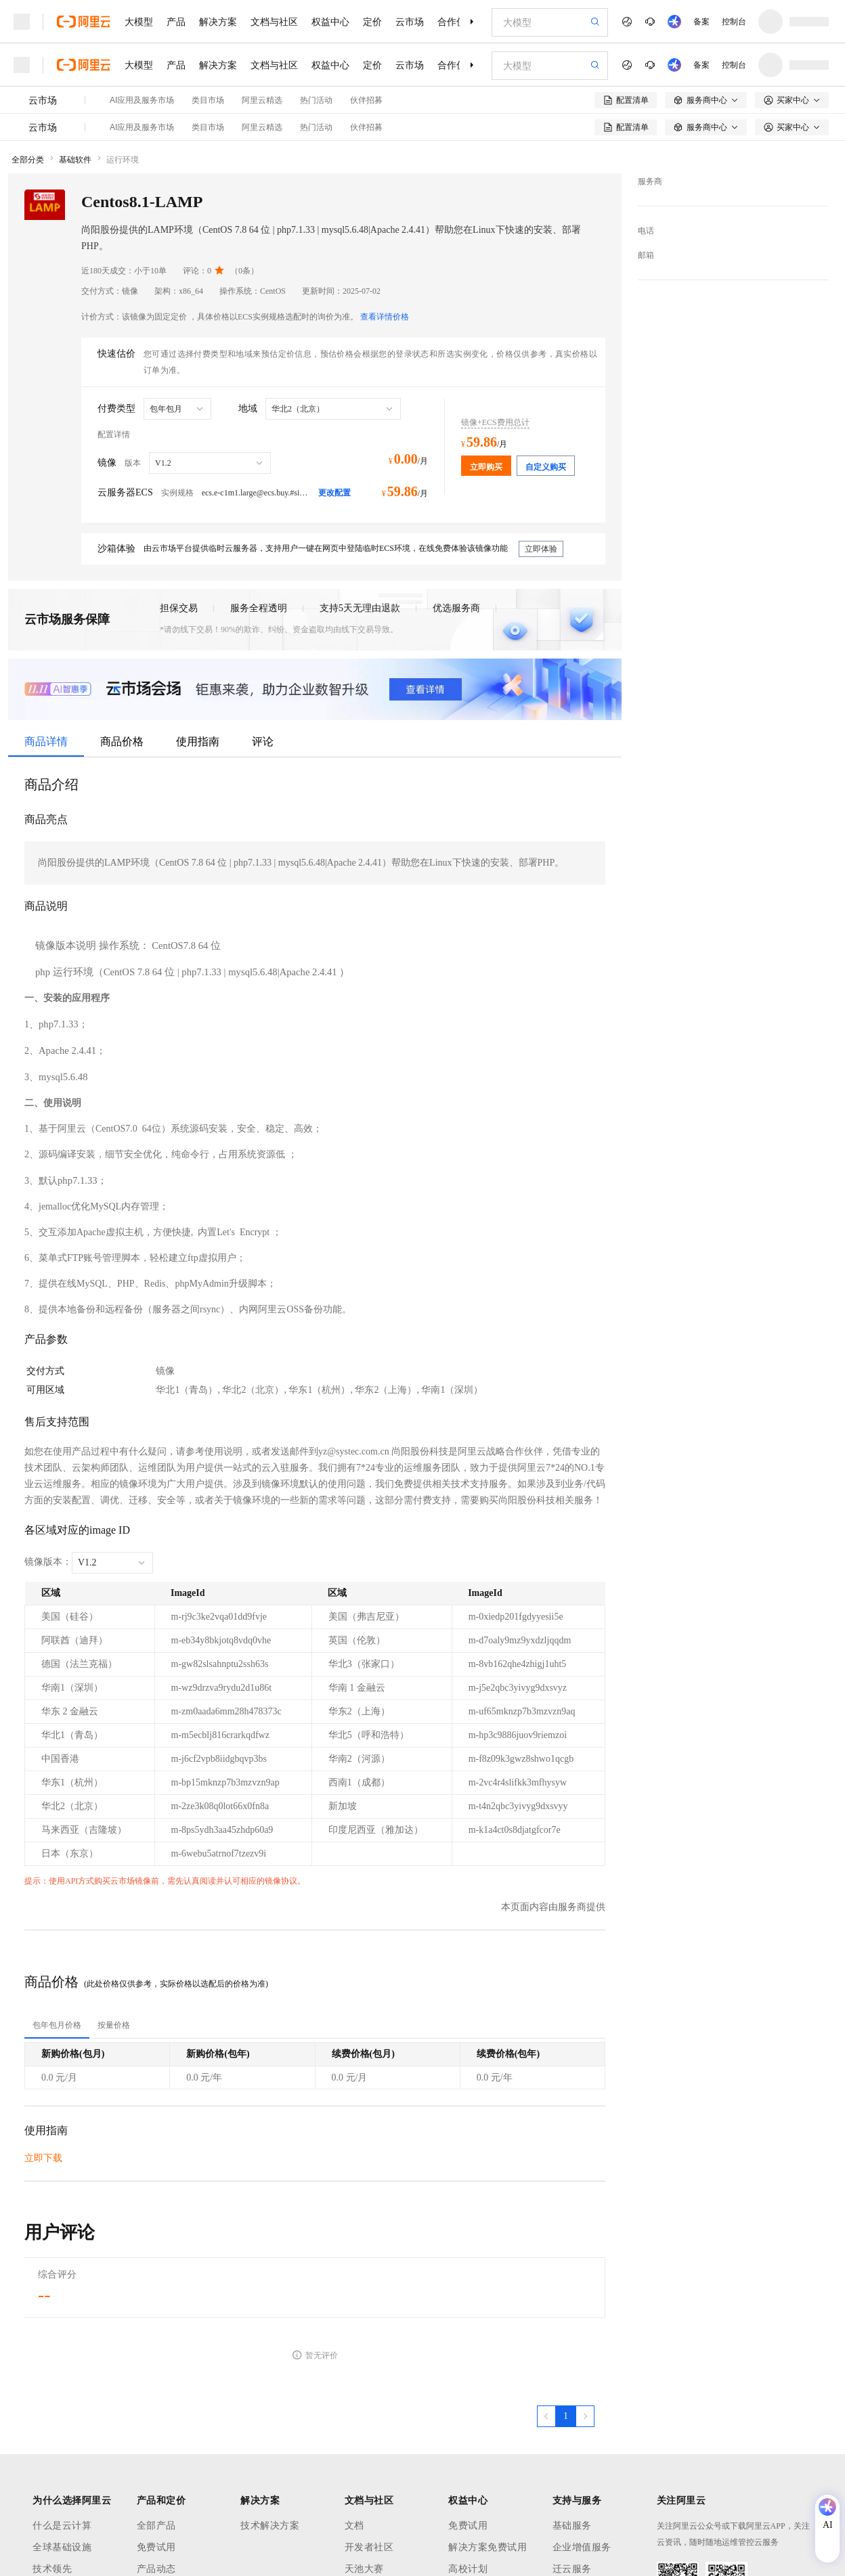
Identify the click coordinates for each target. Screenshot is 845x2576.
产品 (176, 21)
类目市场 (208, 100)
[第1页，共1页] (566, 2416)
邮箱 (646, 255)
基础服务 (572, 2526)
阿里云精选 (262, 100)
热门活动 (316, 100)
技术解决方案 (269, 2526)
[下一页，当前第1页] (585, 2416)
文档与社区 (274, 21)
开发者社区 (369, 2547)
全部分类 (28, 159)
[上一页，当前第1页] (546, 2416)
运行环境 (122, 159)
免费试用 (156, 2547)
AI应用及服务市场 (142, 100)
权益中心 (330, 21)
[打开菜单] (21, 21)
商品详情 (46, 741)
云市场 (409, 21)
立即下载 (43, 2158)
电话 (646, 231)
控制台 (734, 21)
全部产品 (156, 2526)
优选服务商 (456, 608)
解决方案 (218, 21)
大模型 (139, 21)
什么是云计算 (61, 2526)
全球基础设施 (61, 2547)
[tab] (56, 2025)
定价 (372, 21)
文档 (354, 2526)
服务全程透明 (258, 608)
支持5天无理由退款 (360, 608)
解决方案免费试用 (487, 2547)
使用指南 (197, 741)
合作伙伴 (456, 21)
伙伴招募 (366, 100)
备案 (701, 21)
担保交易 (179, 608)
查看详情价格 (384, 316)
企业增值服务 (581, 2547)
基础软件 (75, 159)
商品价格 (122, 741)
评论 (263, 741)
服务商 (650, 181)
